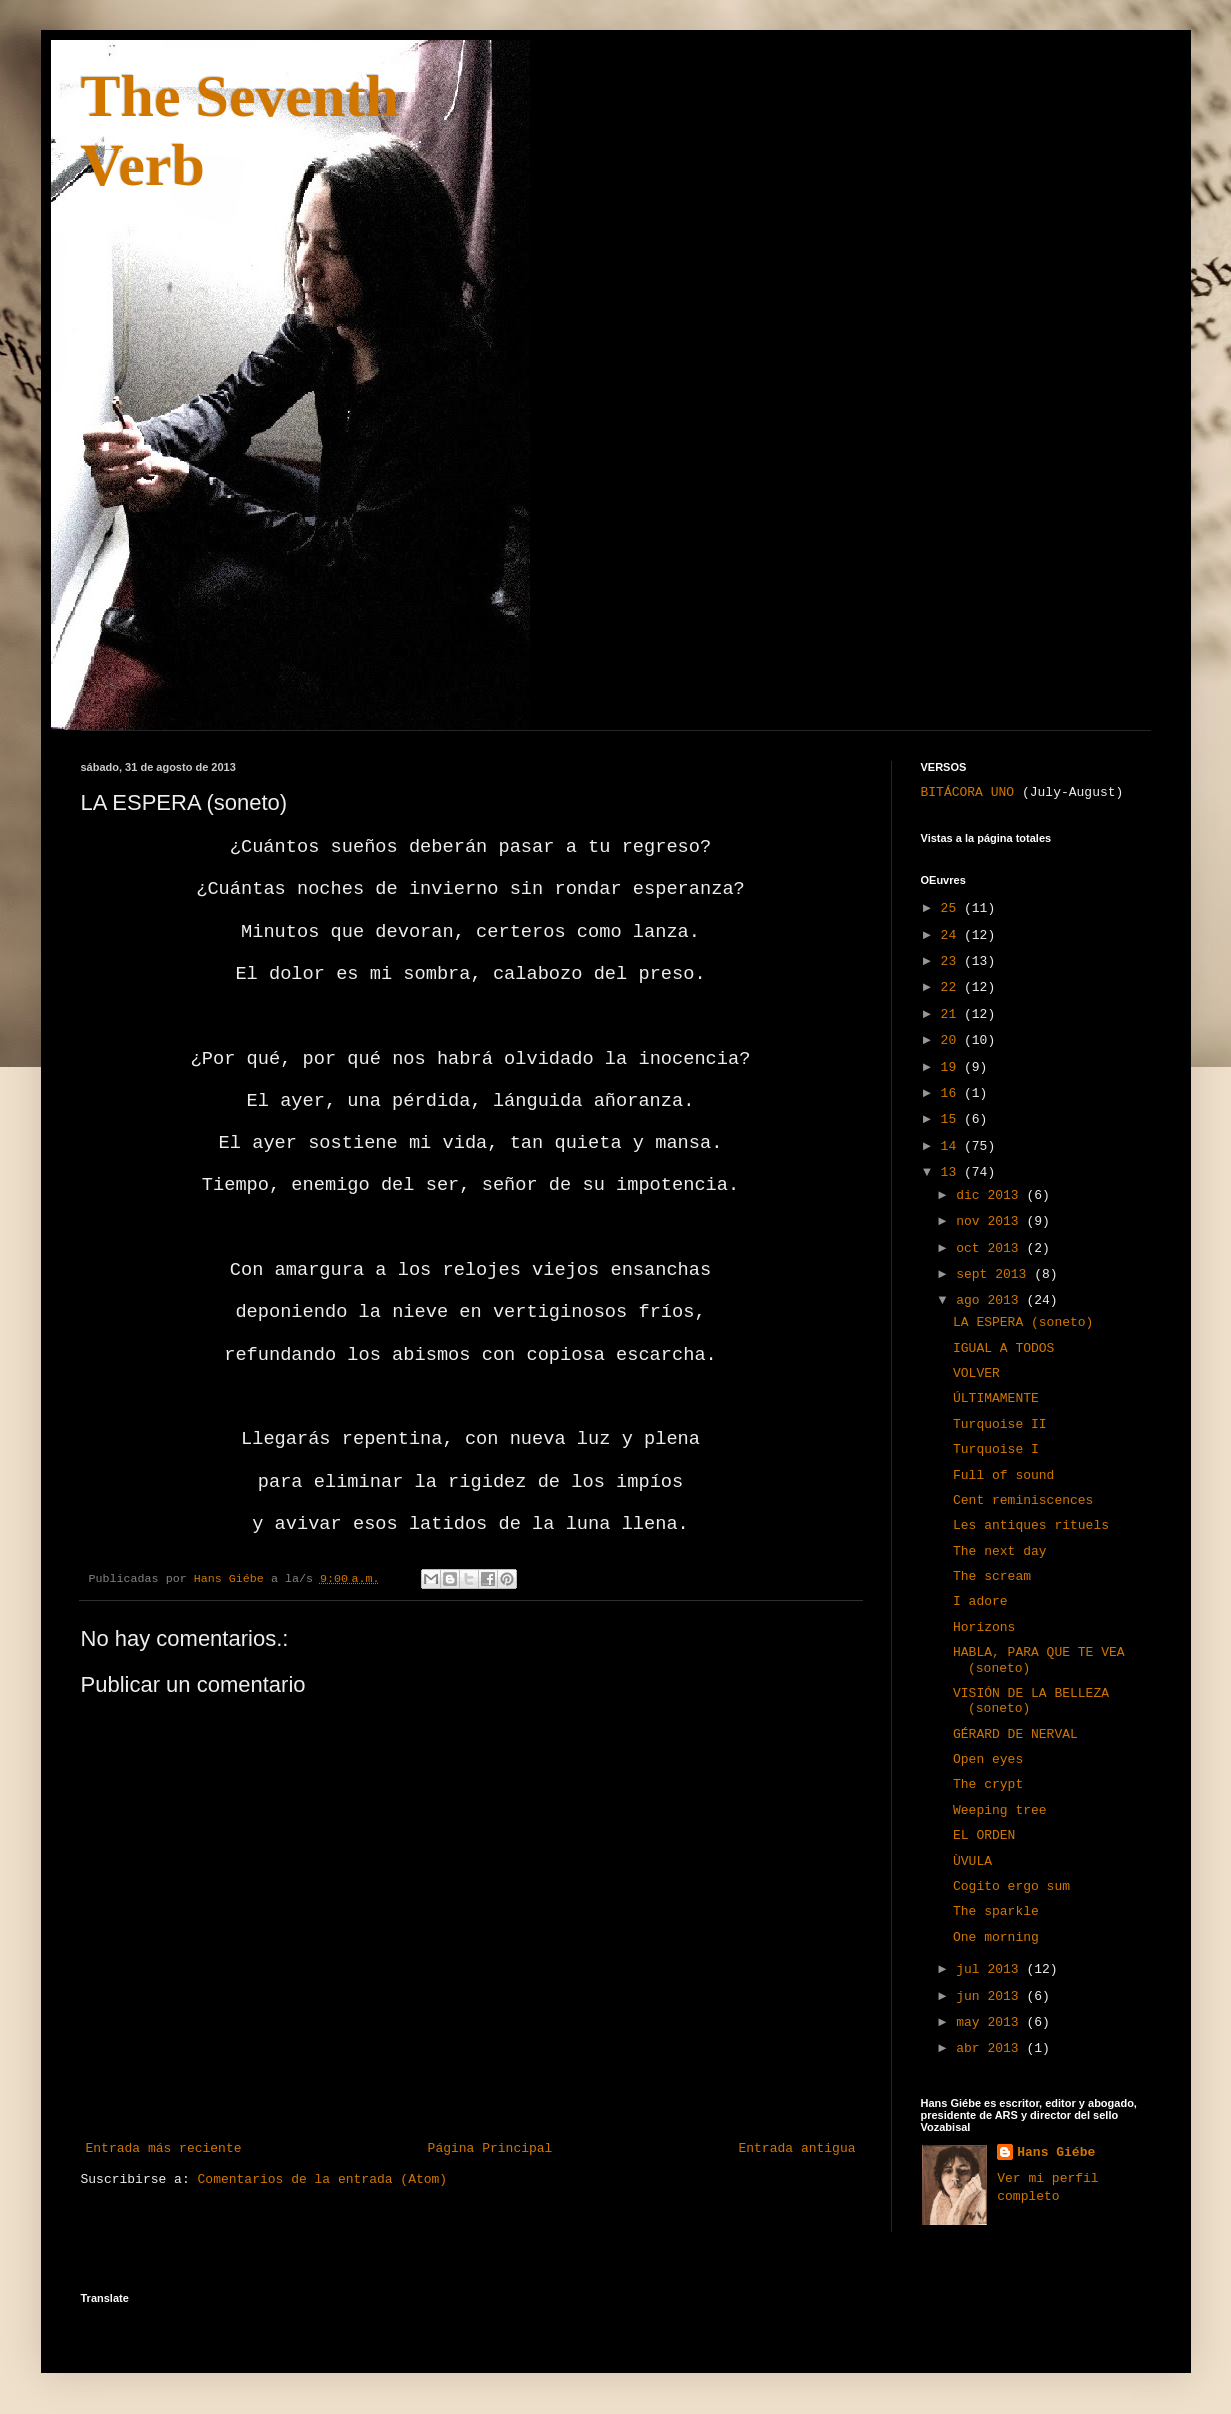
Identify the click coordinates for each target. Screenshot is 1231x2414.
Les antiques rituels (1031, 1525)
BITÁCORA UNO (968, 792)
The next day (1000, 1551)
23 (952, 961)
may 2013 (991, 2022)
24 (952, 935)
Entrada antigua (796, 2148)
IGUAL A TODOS (1003, 1348)
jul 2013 (991, 1969)
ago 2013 (991, 1300)
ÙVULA (972, 1861)
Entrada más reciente (164, 2148)
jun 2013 (991, 1996)
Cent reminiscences (1023, 1500)
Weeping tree (1000, 1810)
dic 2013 (991, 1195)
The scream (992, 1576)
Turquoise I (996, 1449)
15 (952, 1119)
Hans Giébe (1056, 2152)
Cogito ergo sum (1011, 1886)
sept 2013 (995, 1274)
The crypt (988, 1784)
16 (952, 1093)
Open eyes (988, 1759)
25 (952, 908)
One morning (996, 1937)
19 (952, 1067)
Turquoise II (1000, 1424)
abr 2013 (991, 2048)
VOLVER (976, 1373)
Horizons (984, 1627)
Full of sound (1003, 1475)
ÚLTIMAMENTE (996, 1398)
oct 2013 (991, 1248)
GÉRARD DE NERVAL (1015, 1734)
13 (952, 1172)
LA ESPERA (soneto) (1023, 1322)
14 (952, 1146)
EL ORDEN (984, 1835)
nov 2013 (991, 1221)
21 (952, 1014)
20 (952, 1040)
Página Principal (490, 2148)
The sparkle (996, 1911)
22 (952, 987)
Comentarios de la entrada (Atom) (323, 2179)
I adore (980, 1601)
